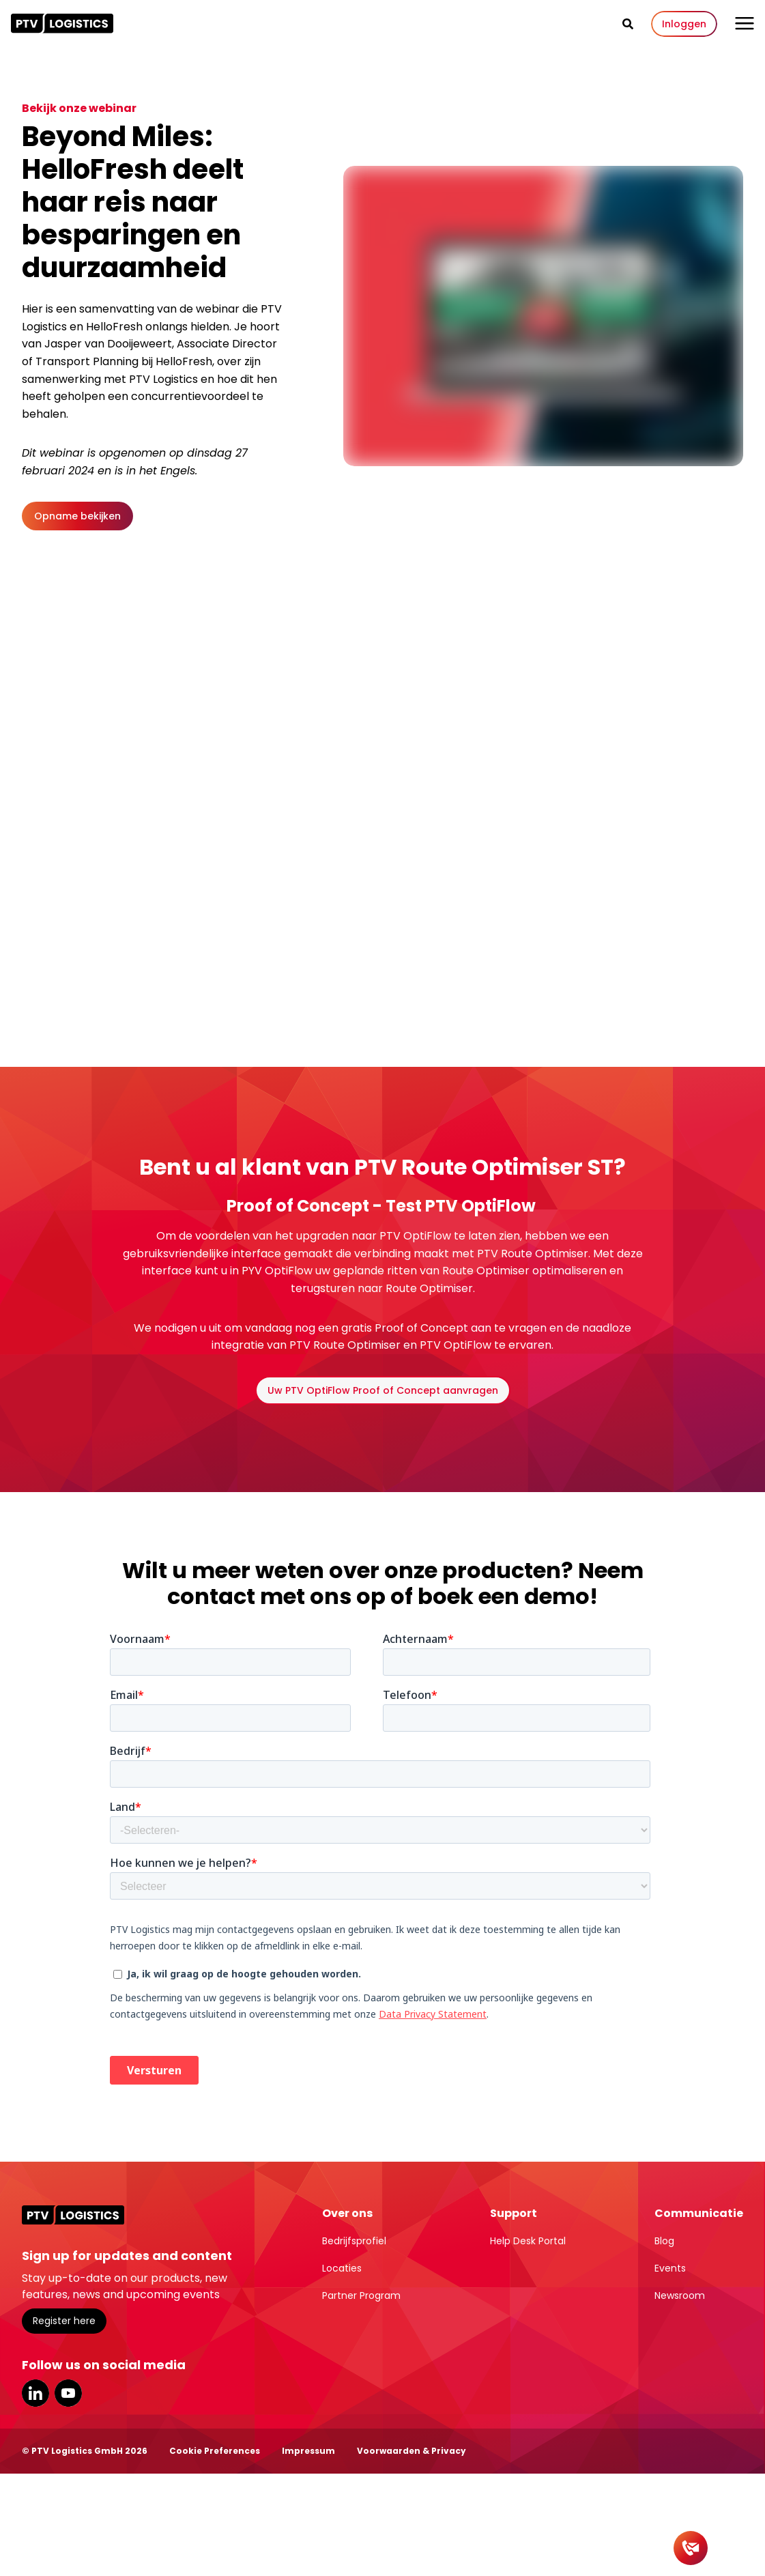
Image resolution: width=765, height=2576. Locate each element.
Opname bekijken (77, 516)
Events (670, 2268)
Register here (64, 2321)
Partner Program (361, 2295)
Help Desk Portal (528, 2241)
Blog (664, 2241)
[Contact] (691, 2548)
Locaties (342, 2268)
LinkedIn (35, 2393)
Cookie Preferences (214, 2451)
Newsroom (679, 2295)
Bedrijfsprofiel (354, 2241)
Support (513, 2213)
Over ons (347, 2213)
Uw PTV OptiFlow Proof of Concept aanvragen (383, 1390)
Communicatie (698, 2213)
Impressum (308, 2451)
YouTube (68, 2393)
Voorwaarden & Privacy (411, 2451)
